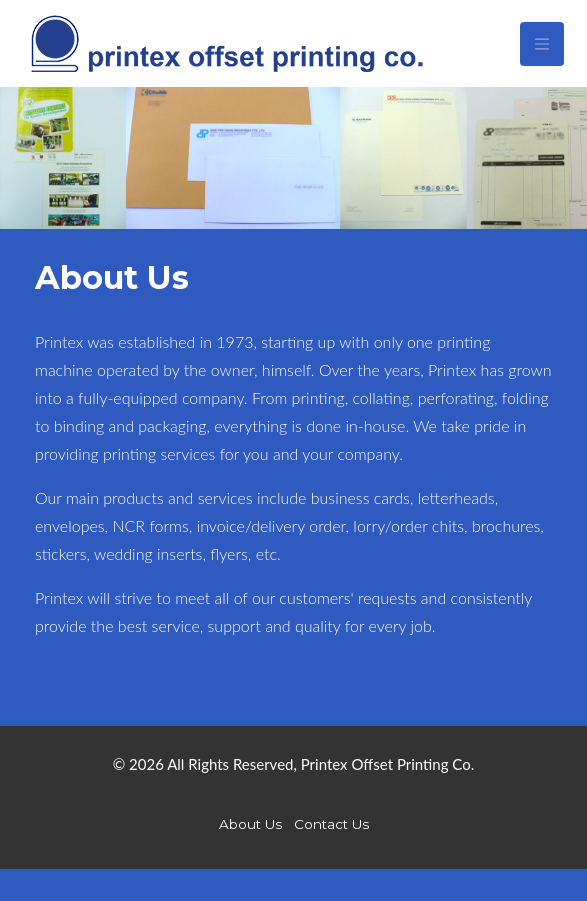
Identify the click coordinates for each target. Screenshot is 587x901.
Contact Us (331, 824)
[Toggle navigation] (542, 44)
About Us (250, 824)
